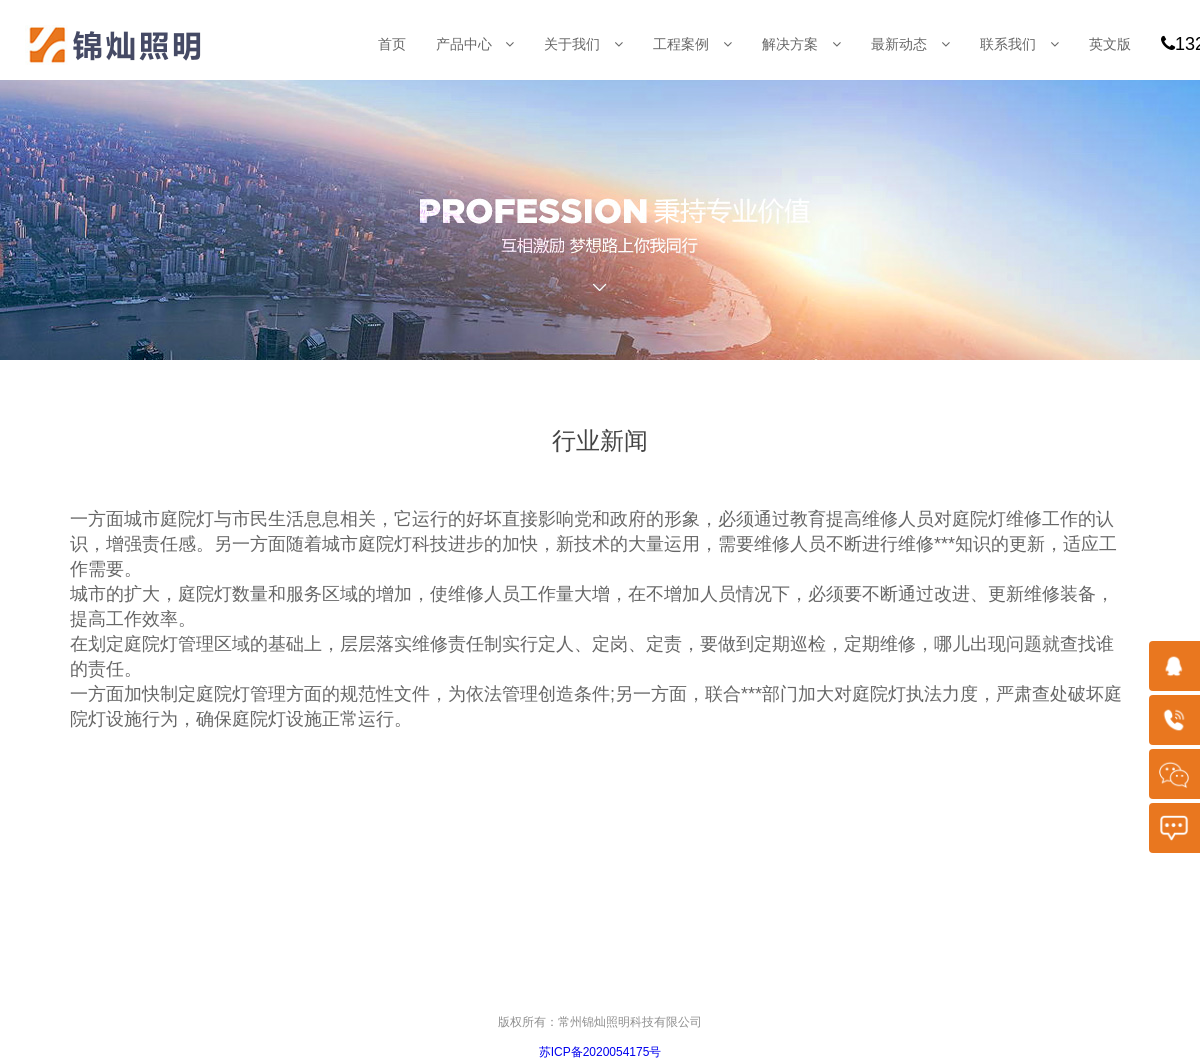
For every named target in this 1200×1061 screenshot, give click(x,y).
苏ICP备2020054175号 (600, 1052)
